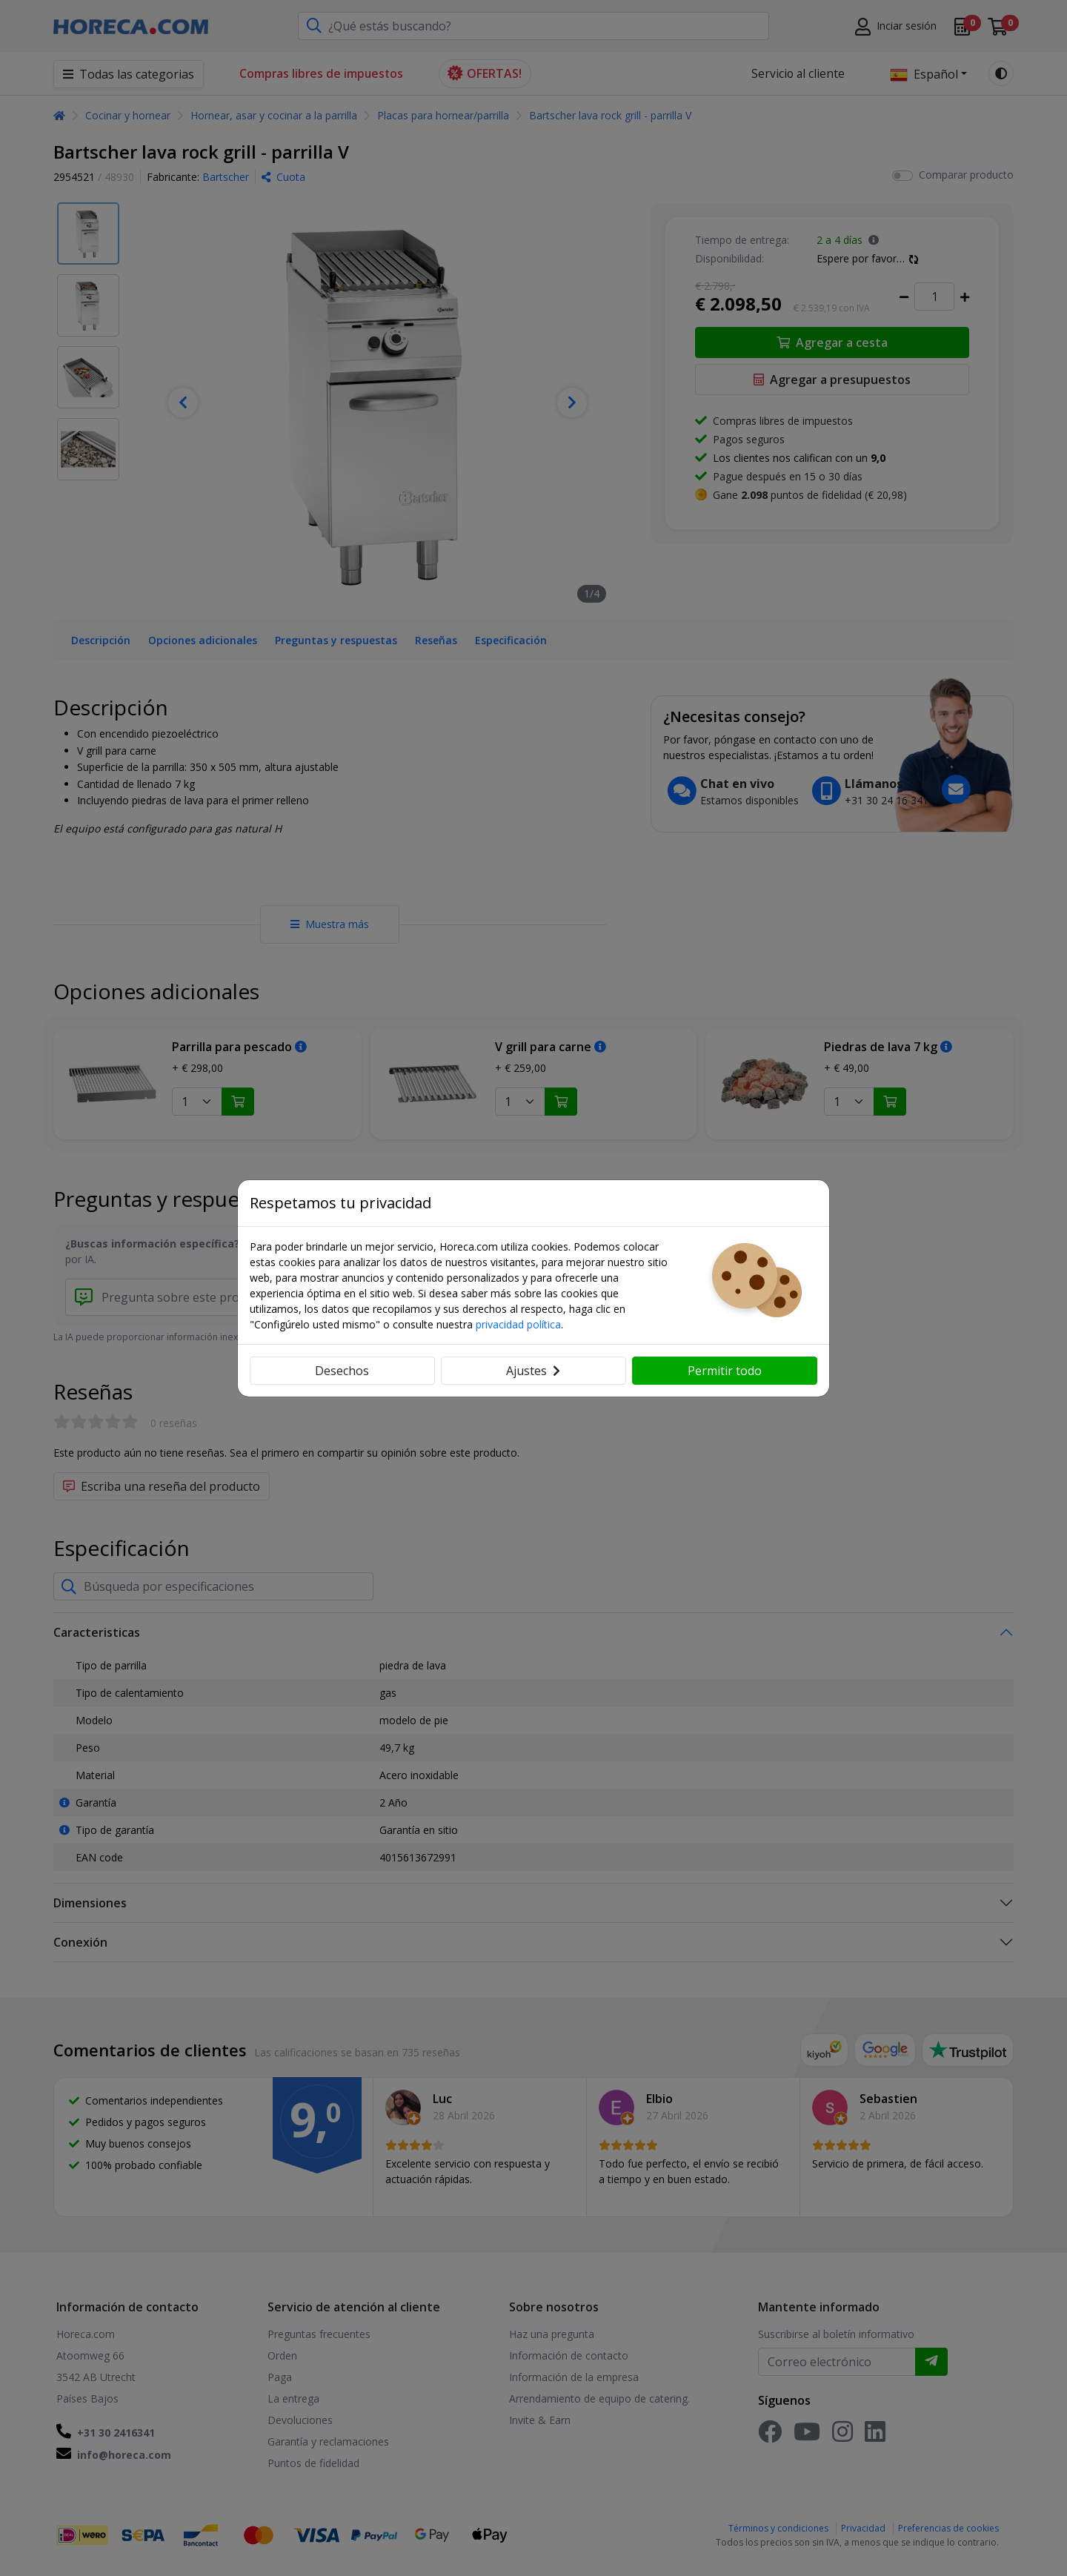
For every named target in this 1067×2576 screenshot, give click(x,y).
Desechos (342, 1371)
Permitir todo (725, 1371)
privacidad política (518, 1324)
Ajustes (533, 1371)
